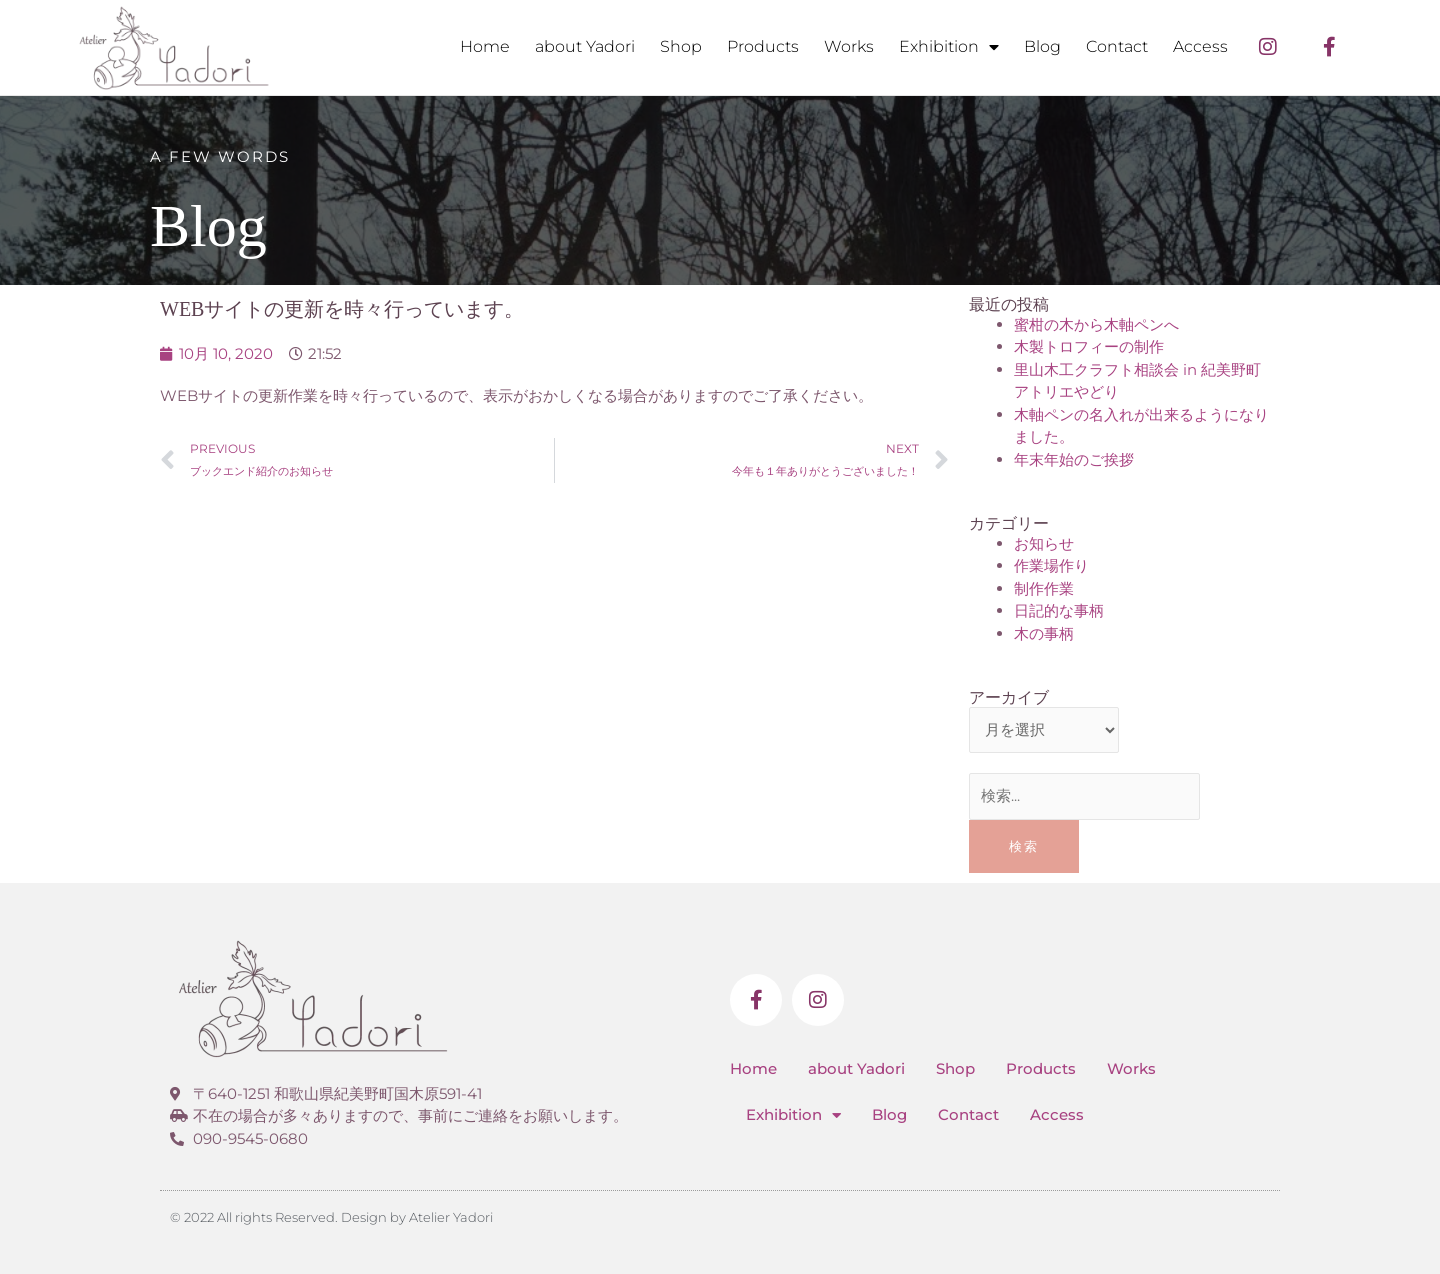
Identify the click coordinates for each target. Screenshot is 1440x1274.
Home (485, 46)
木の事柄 (1044, 633)
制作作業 (1044, 588)
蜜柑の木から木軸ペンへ (1096, 324)
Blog (1042, 46)
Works (849, 46)
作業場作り (1051, 565)
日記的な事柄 (1059, 610)
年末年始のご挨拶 (1074, 459)
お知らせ (1044, 543)
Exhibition (949, 47)
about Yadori (585, 46)
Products (763, 46)
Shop (681, 46)
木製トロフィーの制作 (1089, 346)
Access (1200, 46)
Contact (1117, 46)
